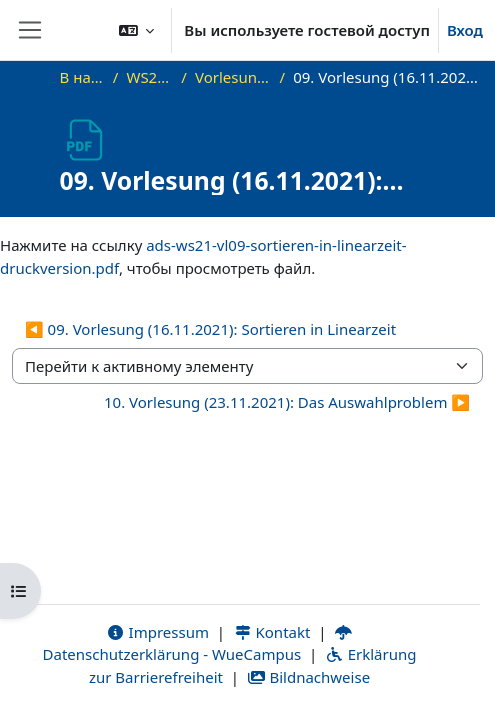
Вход (465, 30)
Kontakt (272, 632)
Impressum (157, 632)
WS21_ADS (149, 77)
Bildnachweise (308, 677)
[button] (137, 30)
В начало (82, 77)
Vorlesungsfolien (233, 77)
